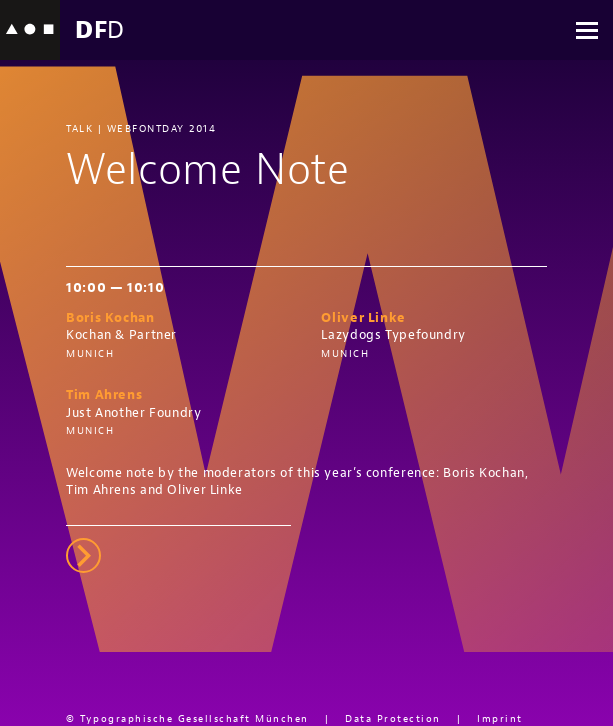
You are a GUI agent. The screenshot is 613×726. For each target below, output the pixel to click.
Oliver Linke (363, 318)
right (83, 555)
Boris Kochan (110, 318)
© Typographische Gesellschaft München (187, 718)
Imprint (500, 718)
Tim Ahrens (104, 395)
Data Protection (393, 718)
